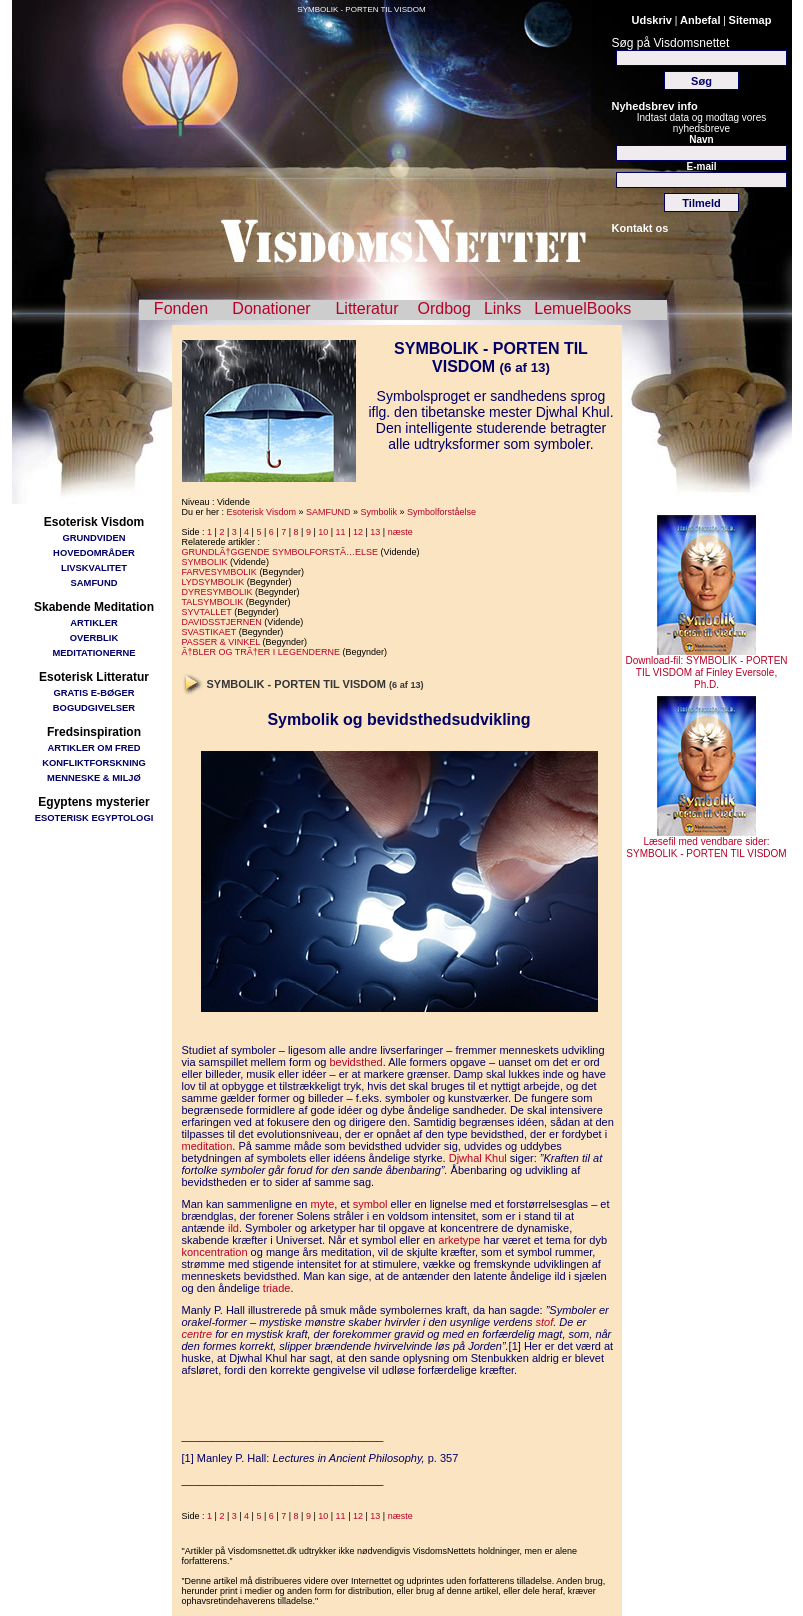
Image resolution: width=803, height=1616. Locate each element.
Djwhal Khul (478, 1158)
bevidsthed (355, 1062)
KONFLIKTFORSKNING (94, 762)
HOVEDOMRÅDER (94, 552)
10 (323, 532)
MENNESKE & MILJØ (94, 777)
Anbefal (700, 20)
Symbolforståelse (441, 512)
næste (400, 532)
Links (502, 308)
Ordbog (444, 308)
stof (544, 1322)
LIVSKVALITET (94, 567)
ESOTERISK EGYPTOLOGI (94, 817)
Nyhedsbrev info (655, 106)
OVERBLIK (94, 637)
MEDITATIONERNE (94, 652)
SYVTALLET (207, 612)
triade (277, 1288)
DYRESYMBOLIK (217, 592)
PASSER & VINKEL (221, 642)
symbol (370, 1204)
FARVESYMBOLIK (219, 572)
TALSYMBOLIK (213, 602)
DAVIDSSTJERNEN (222, 622)
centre (197, 1334)
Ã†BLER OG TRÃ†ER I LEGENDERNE (261, 652)
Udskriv (652, 20)
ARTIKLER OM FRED (93, 747)
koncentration (215, 1252)
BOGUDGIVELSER (94, 707)
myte (323, 1204)
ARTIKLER (93, 622)
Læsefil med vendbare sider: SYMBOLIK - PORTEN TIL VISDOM (706, 843)
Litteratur (366, 308)
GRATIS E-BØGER (93, 692)
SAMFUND (94, 582)
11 (341, 532)
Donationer (271, 308)
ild (233, 1228)
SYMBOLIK (205, 562)
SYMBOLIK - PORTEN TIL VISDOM (361, 9)
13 (375, 532)
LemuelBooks (582, 308)
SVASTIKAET (209, 632)
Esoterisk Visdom (261, 512)
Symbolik (378, 512)
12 (358, 532)
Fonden (181, 308)
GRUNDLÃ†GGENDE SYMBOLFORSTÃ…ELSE (280, 552)
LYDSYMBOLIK (213, 582)
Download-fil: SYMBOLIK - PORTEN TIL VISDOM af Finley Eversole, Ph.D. (706, 668)
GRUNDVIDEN (93, 537)
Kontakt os (640, 228)
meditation (207, 1146)
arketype (459, 1240)
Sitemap (750, 20)
